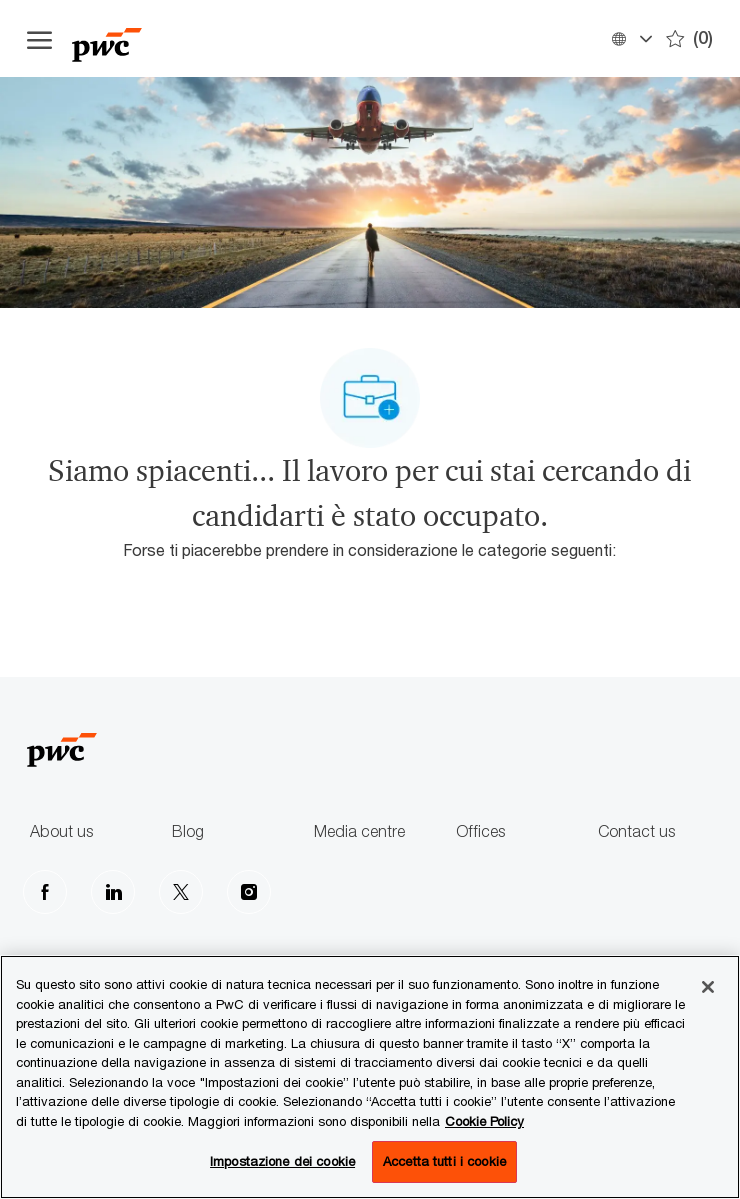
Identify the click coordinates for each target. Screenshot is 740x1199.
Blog (188, 831)
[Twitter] (181, 892)
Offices (480, 831)
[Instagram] (249, 892)
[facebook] (45, 892)
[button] (631, 38)
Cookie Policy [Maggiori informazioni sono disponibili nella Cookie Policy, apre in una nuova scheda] (484, 1121)
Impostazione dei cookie (282, 1161)
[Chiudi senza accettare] (708, 987)
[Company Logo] (172, 38)
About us (61, 831)
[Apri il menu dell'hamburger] (39, 39)
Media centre (359, 831)
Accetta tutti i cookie (444, 1161)
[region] (370, 1077)
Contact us (636, 831)
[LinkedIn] (113, 892)
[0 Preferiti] (689, 38)
